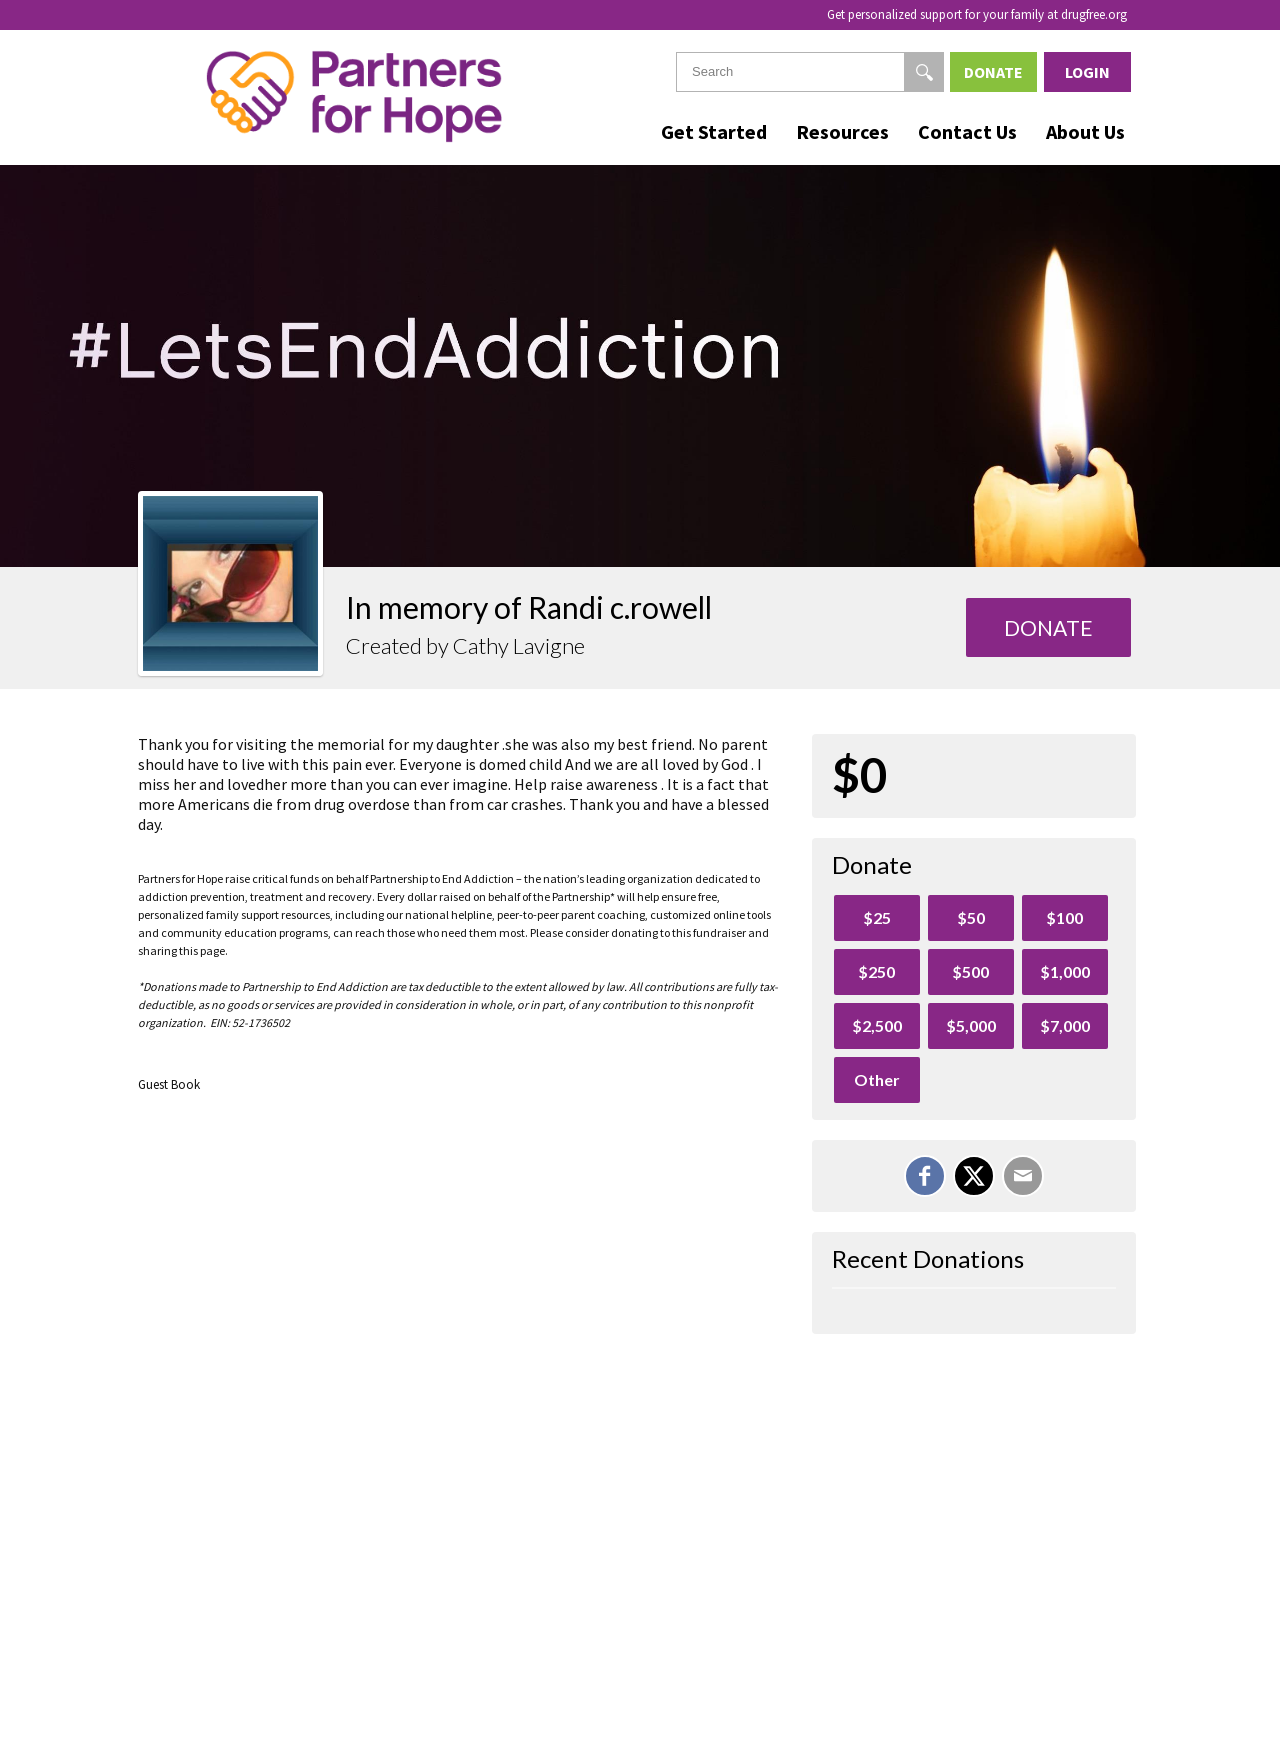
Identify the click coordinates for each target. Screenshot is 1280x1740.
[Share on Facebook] (925, 1176)
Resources (842, 131)
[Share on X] (974, 1176)
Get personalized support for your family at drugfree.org (977, 14)
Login (1087, 72)
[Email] (1023, 1176)
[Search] (924, 72)
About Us (1085, 131)
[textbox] (810, 72)
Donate (993, 72)
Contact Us (967, 131)
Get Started (714, 131)
